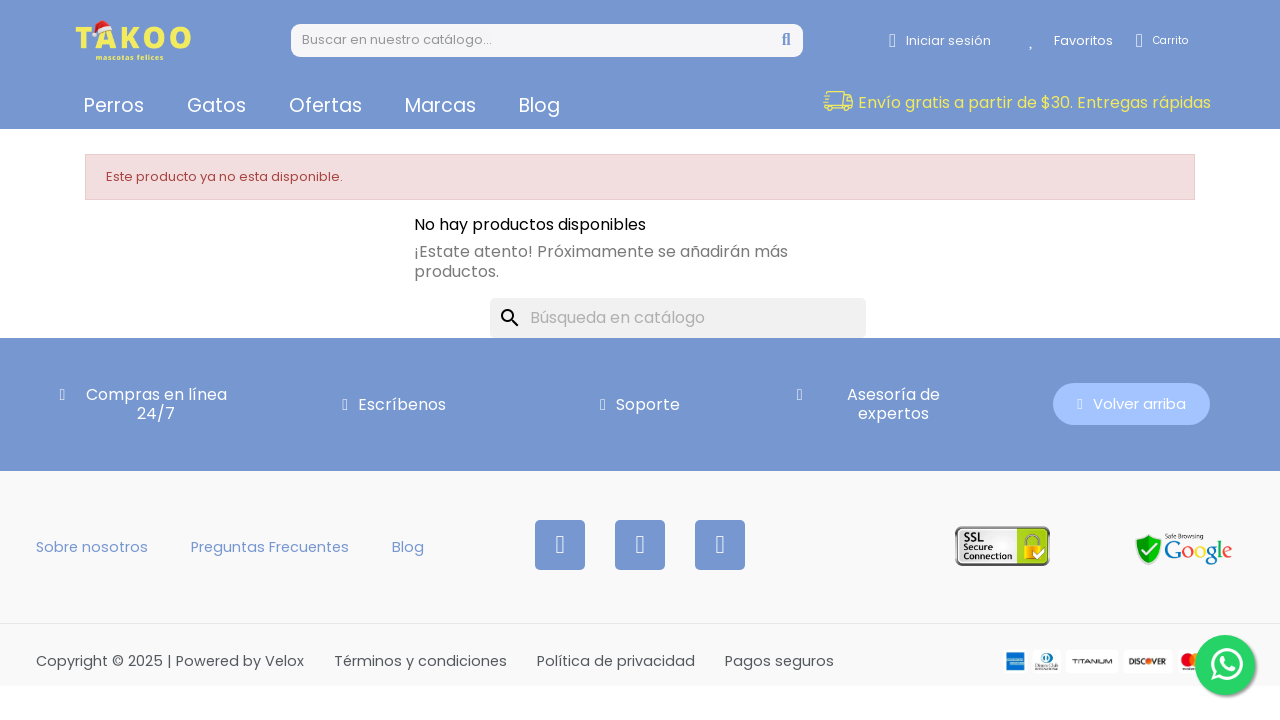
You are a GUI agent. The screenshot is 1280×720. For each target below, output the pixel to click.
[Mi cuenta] (940, 40)
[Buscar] (678, 318)
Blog (539, 105)
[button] (1034, 103)
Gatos (216, 105)
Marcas (440, 105)
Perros (114, 105)
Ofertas (325, 105)
